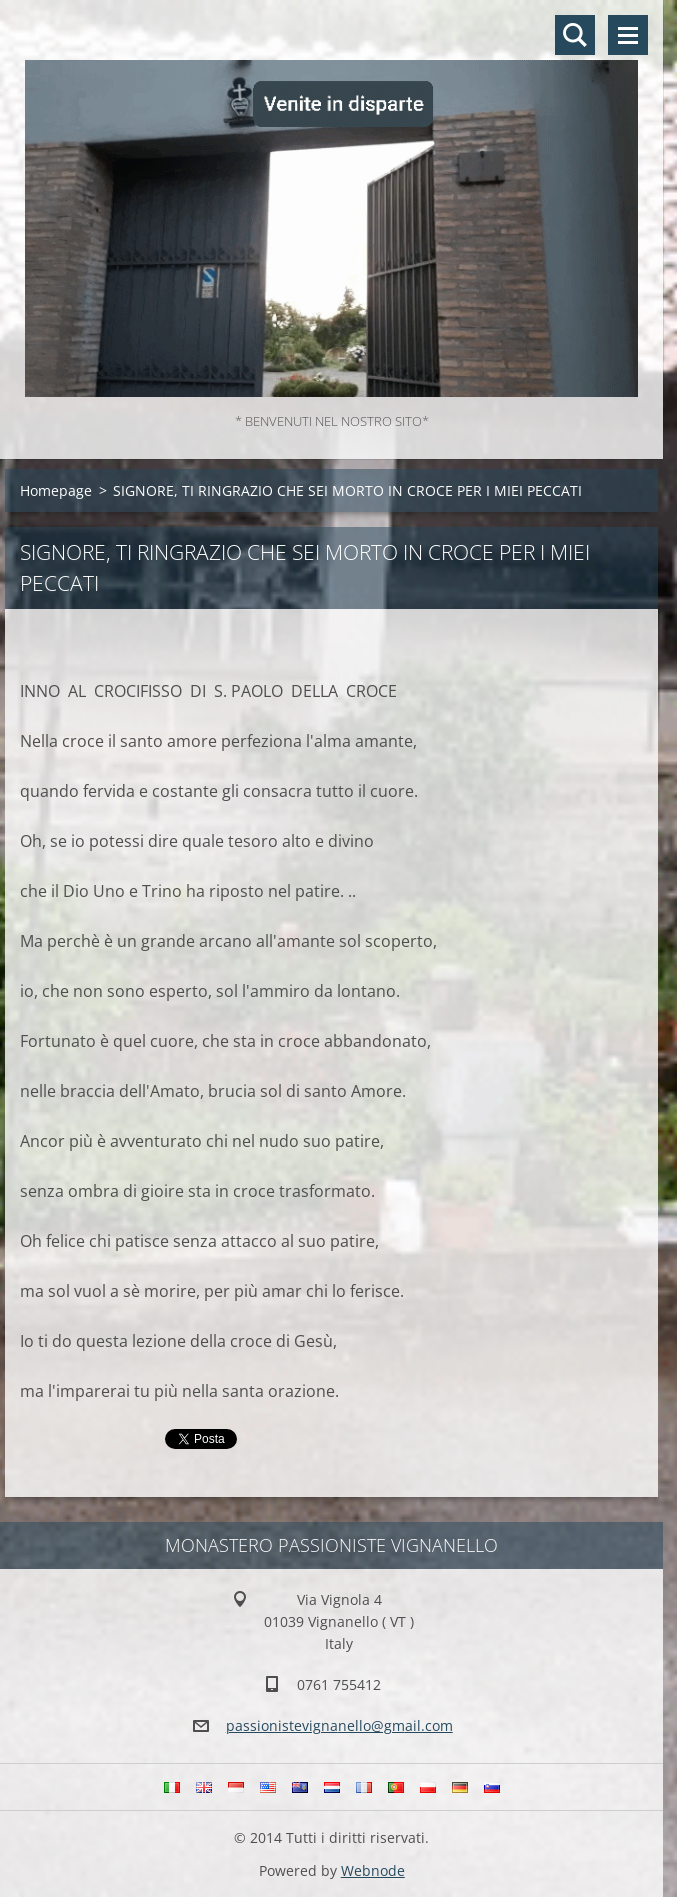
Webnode (373, 1870)
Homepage (56, 490)
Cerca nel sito (575, 35)
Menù (628, 35)
